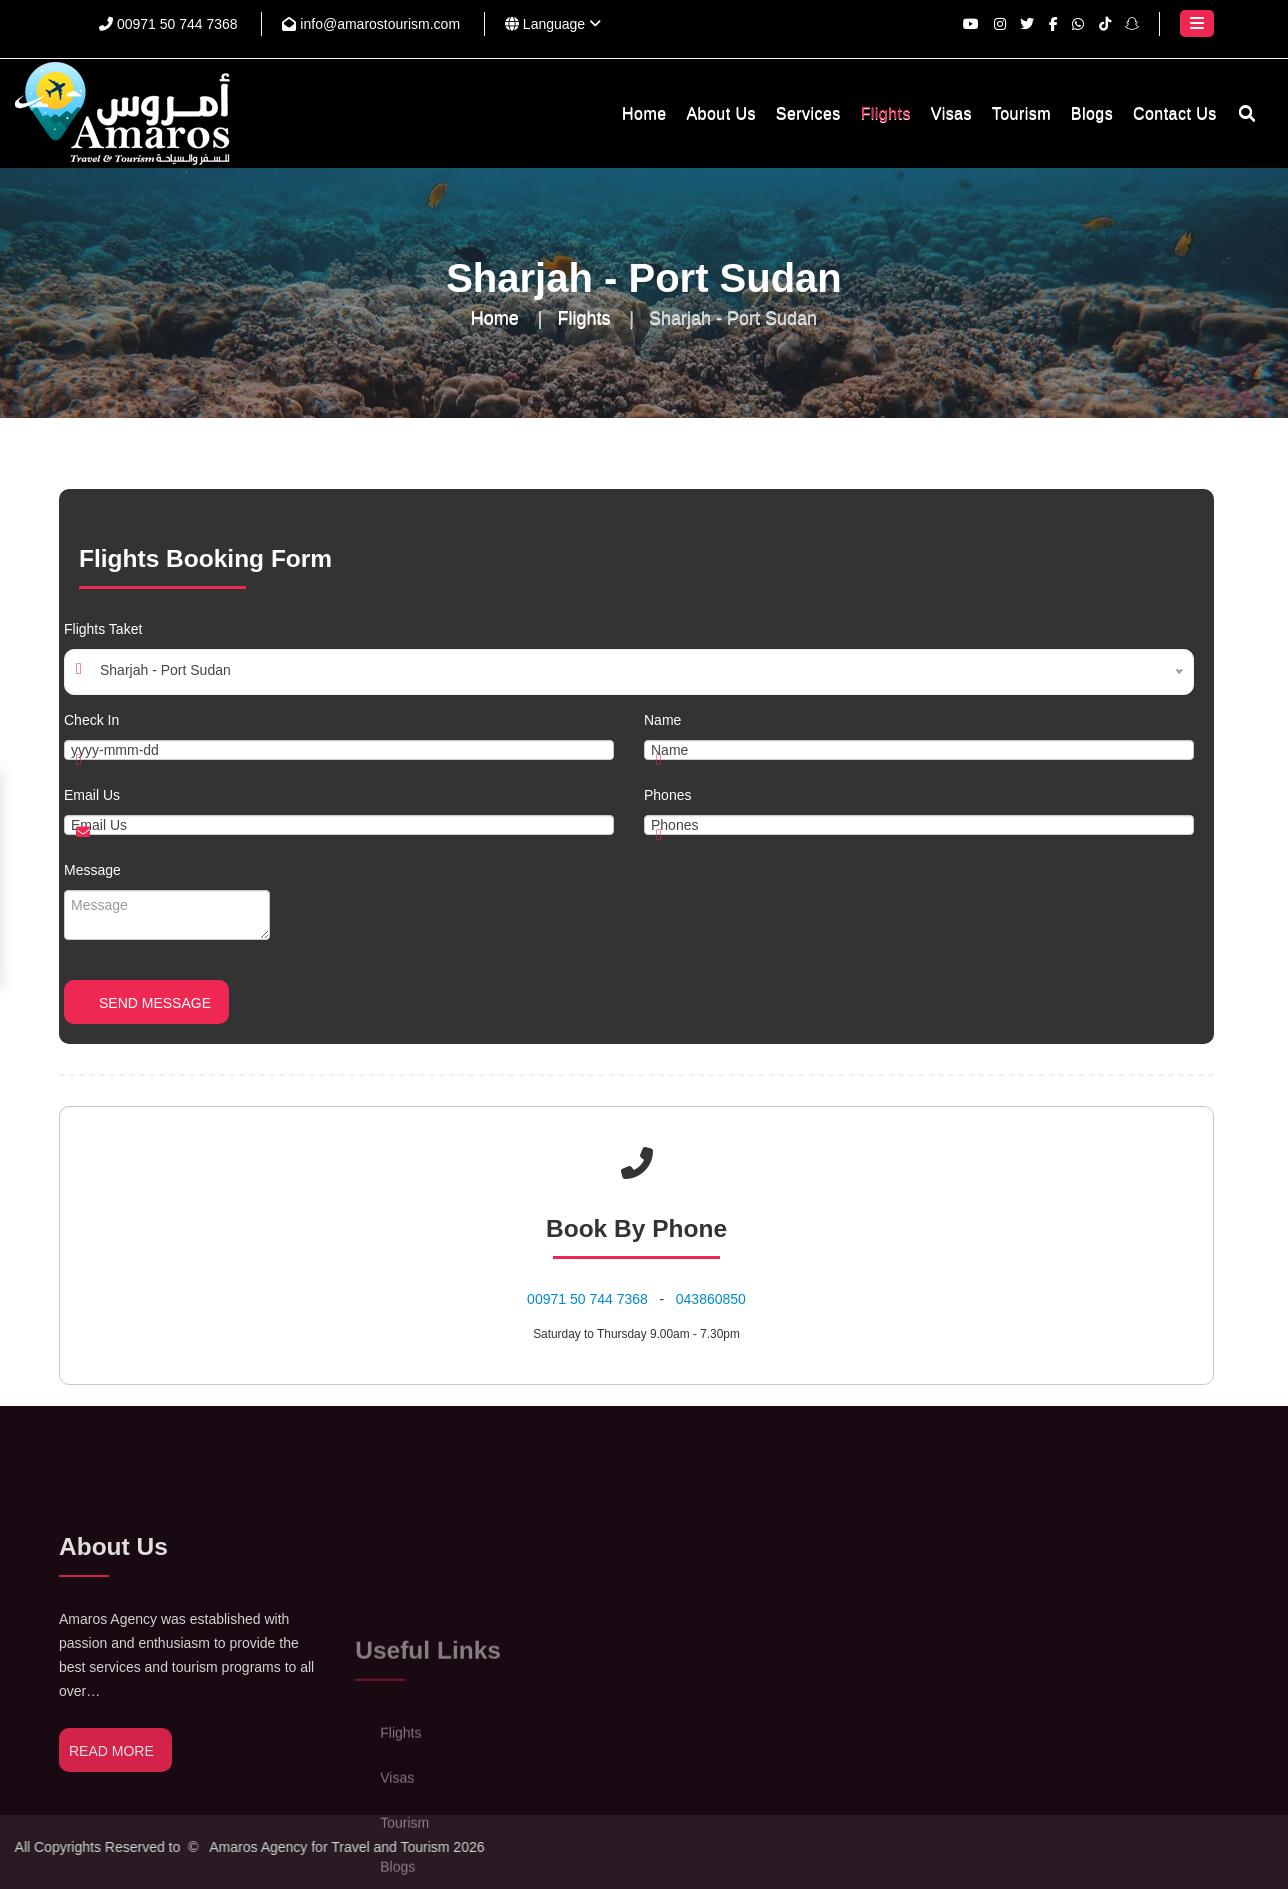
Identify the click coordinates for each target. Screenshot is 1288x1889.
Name (662, 720)
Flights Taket (103, 629)
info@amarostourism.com (371, 24)
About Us (720, 113)
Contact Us (1175, 113)
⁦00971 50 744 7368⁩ (168, 24)
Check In (91, 720)
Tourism (1021, 113)
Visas (951, 113)
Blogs (1092, 113)
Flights (886, 113)
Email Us (92, 795)
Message (92, 870)
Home (644, 113)
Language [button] (553, 24)
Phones (667, 795)
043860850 (711, 1299)
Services (808, 113)
